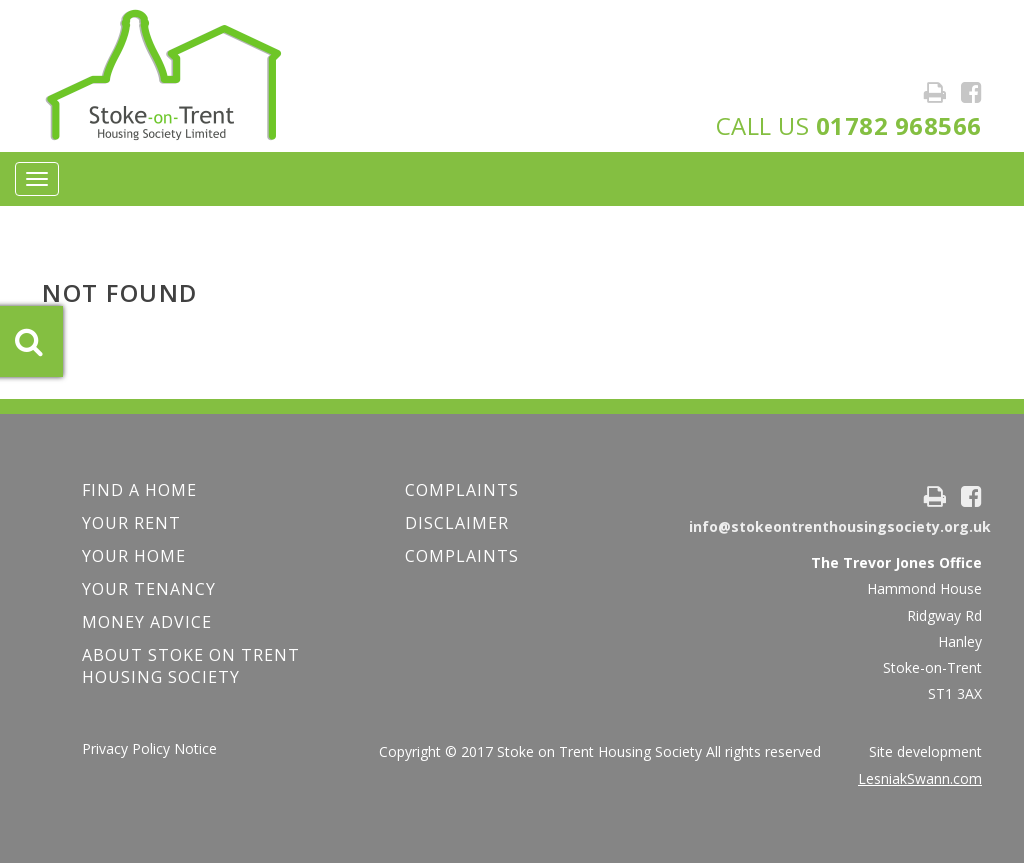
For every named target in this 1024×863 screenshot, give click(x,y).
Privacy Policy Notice (149, 748)
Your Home (134, 556)
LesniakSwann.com (920, 778)
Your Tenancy (149, 589)
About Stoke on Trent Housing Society (191, 666)
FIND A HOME (139, 490)
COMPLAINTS (462, 490)
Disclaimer (457, 523)
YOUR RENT (131, 523)
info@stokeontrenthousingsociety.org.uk (840, 526)
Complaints (462, 556)
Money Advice (147, 622)
